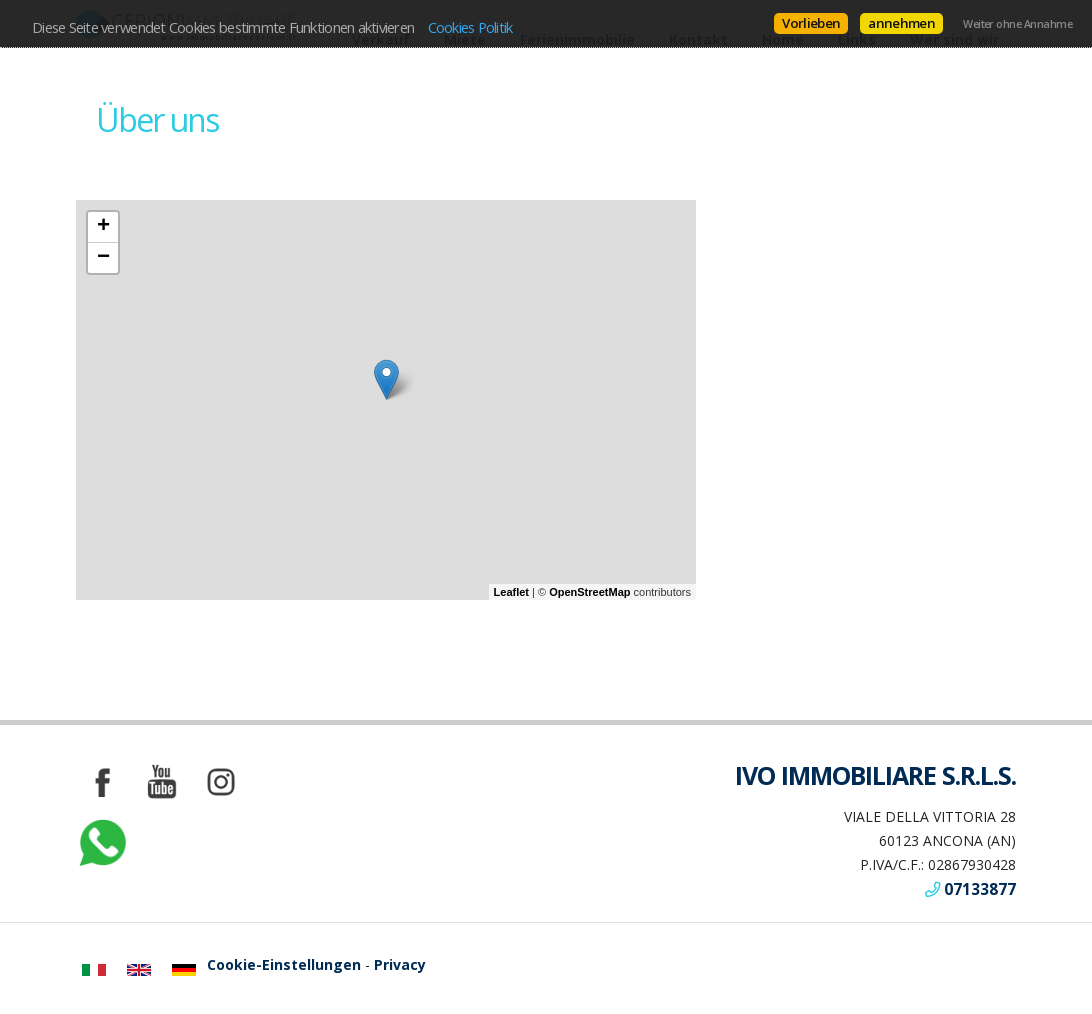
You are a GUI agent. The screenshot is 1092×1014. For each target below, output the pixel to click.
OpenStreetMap (589, 592)
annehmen (901, 23)
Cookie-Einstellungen (284, 964)
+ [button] (103, 227)
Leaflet (511, 592)
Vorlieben (811, 23)
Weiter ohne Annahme (1017, 24)
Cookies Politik (470, 27)
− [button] (103, 258)
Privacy (400, 964)
